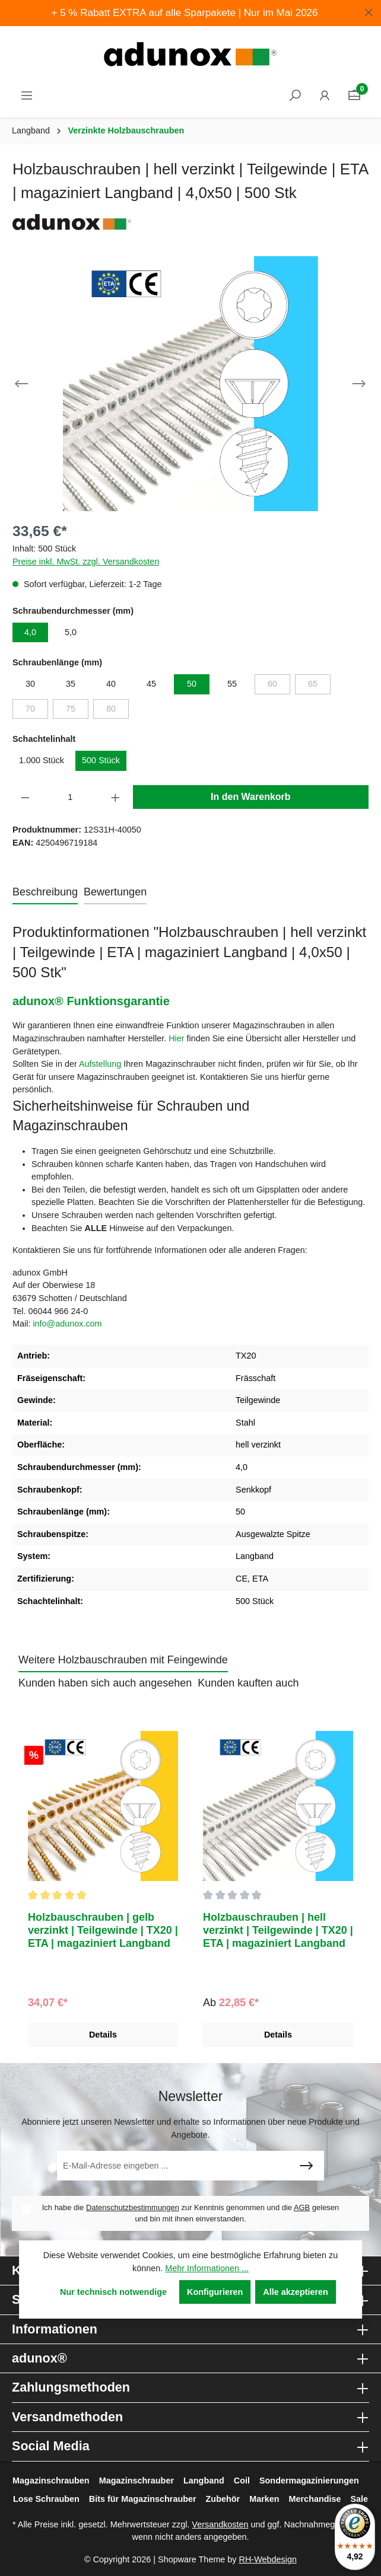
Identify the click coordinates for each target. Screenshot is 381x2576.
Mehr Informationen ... (207, 2268)
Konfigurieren (215, 2292)
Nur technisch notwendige (113, 2292)
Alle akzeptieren (295, 2292)
